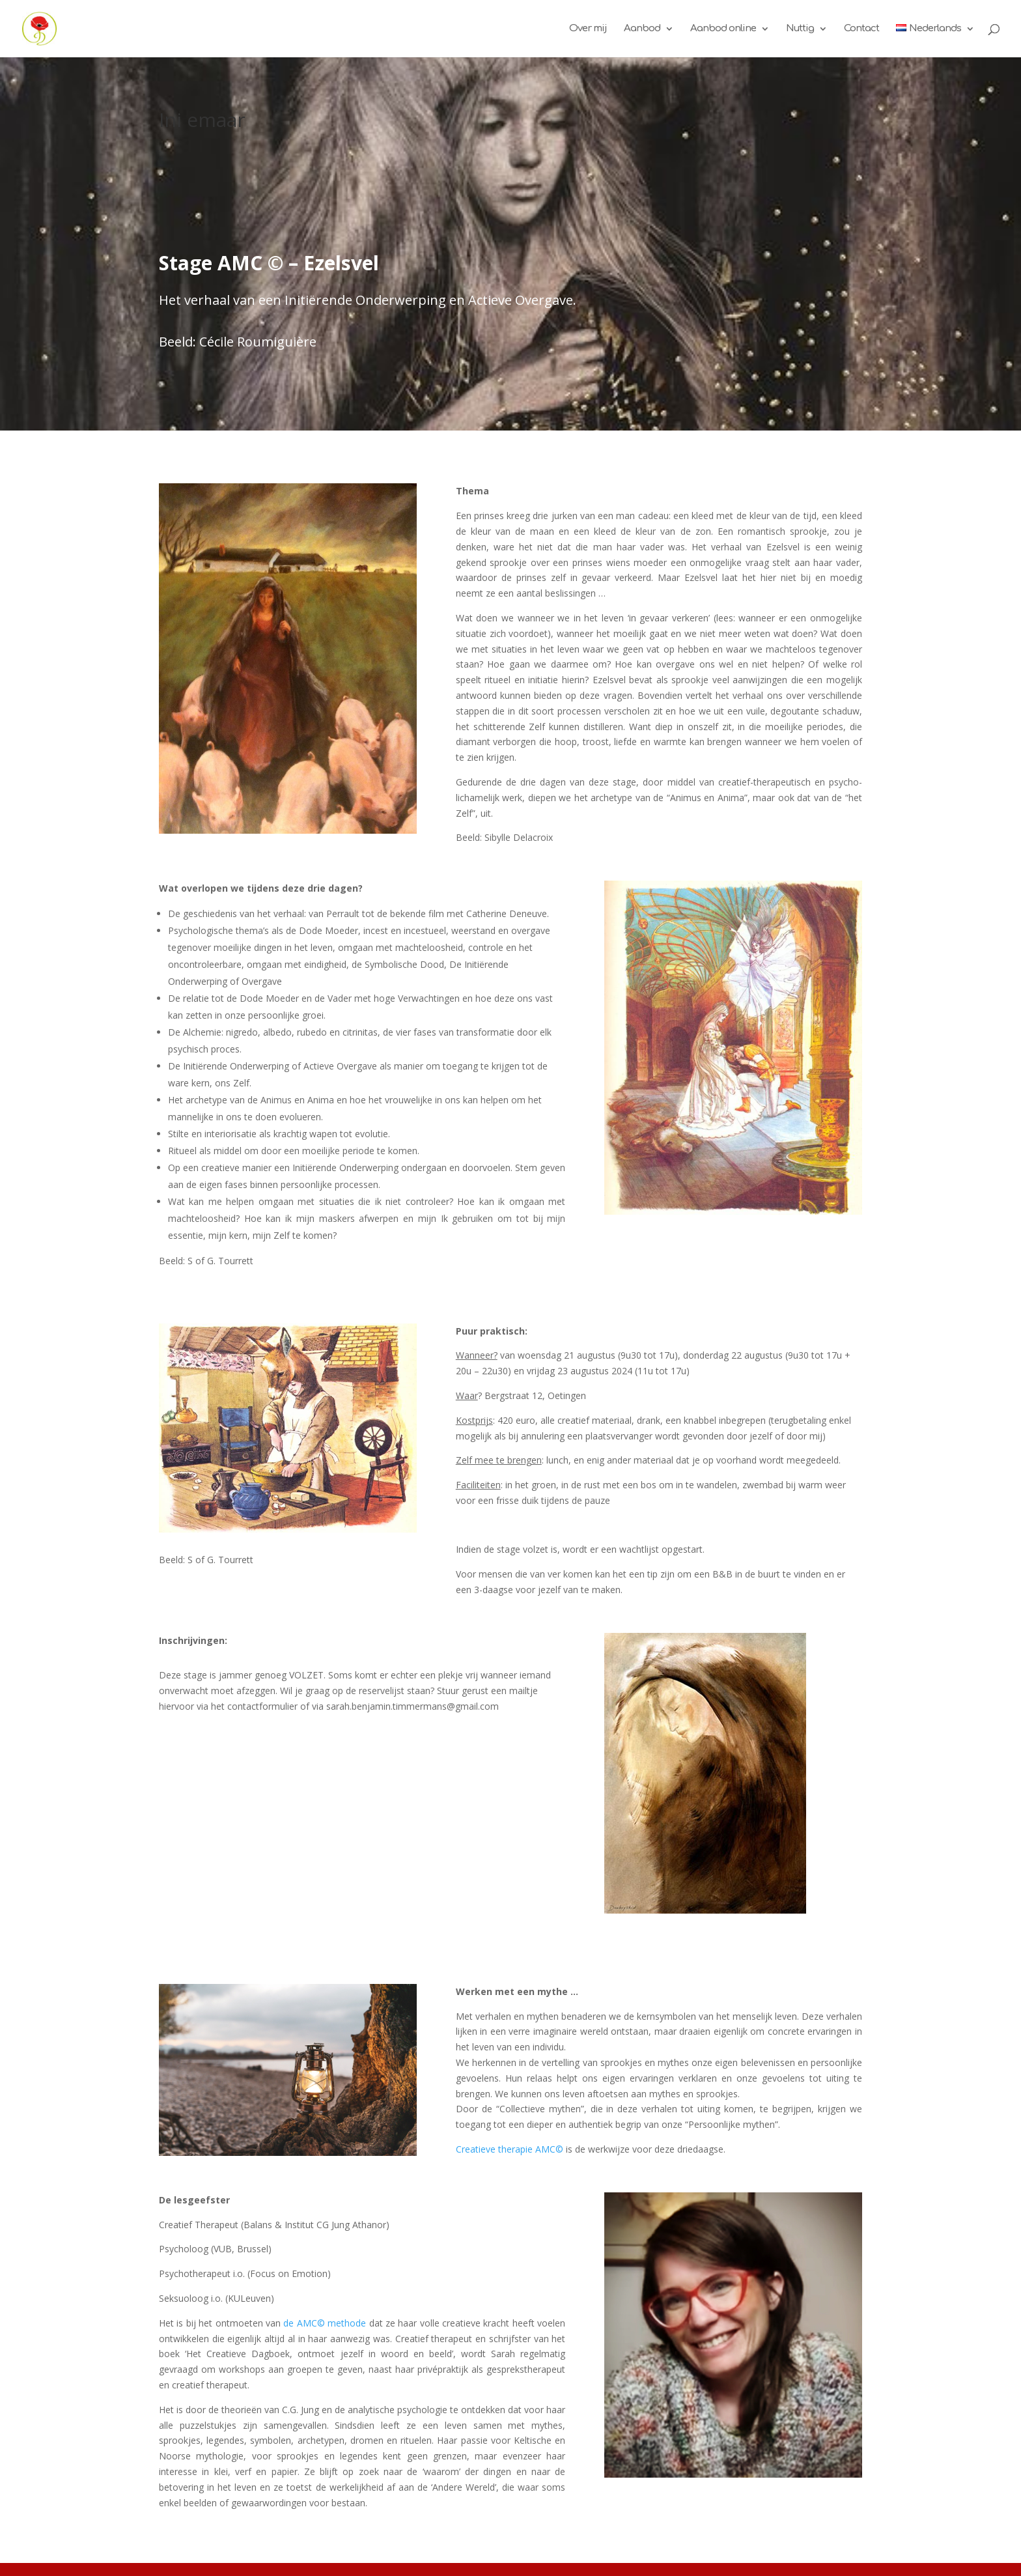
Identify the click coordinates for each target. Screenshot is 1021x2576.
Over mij (588, 29)
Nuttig (800, 29)
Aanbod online (723, 29)
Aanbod (642, 29)
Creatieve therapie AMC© (509, 2149)
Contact (861, 29)
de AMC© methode (324, 2323)
